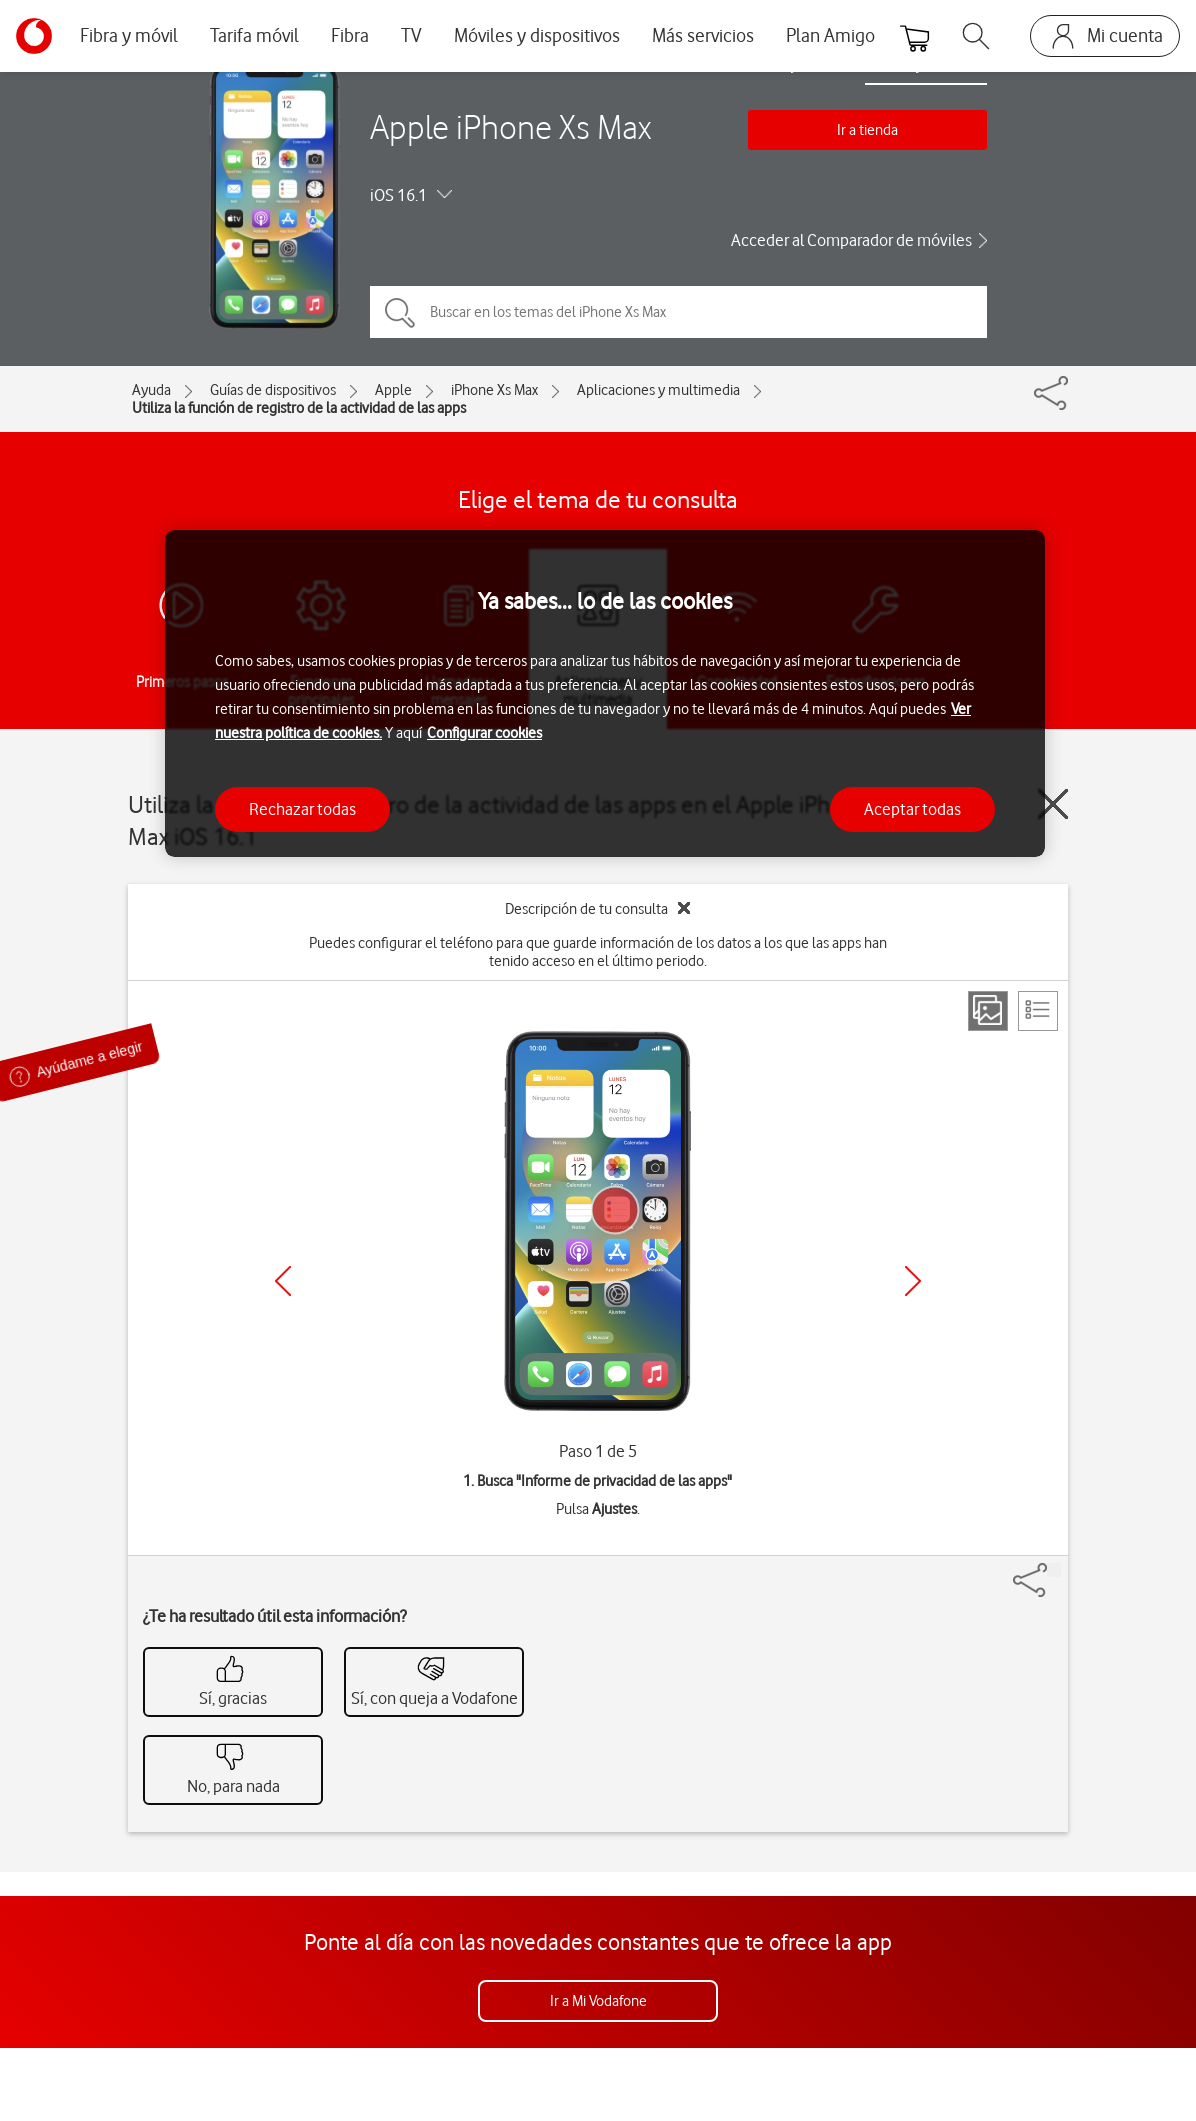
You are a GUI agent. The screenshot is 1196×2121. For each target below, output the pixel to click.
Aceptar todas (912, 809)
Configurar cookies (484, 733)
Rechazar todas (302, 809)
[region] (605, 693)
